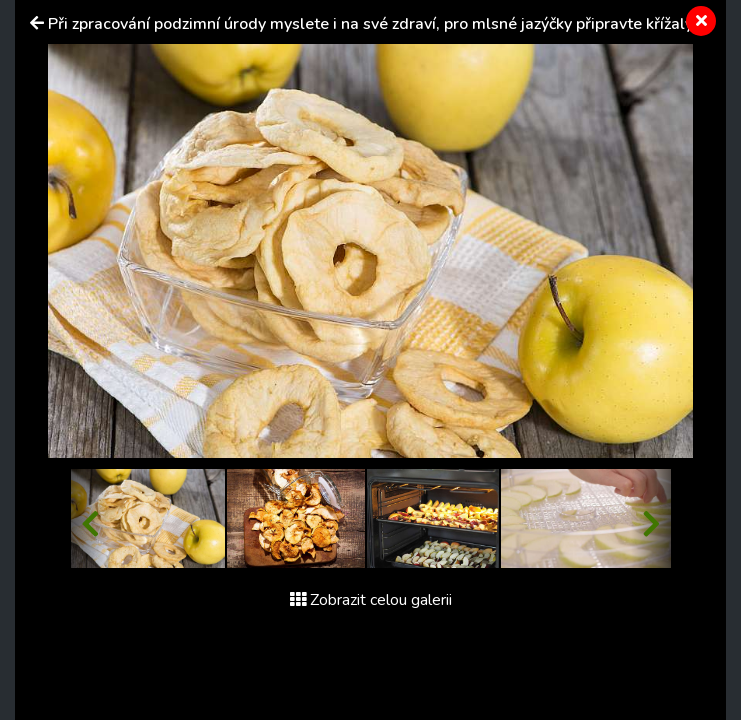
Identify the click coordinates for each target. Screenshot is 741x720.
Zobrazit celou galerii (371, 600)
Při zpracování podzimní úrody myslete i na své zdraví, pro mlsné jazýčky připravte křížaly (370, 24)
